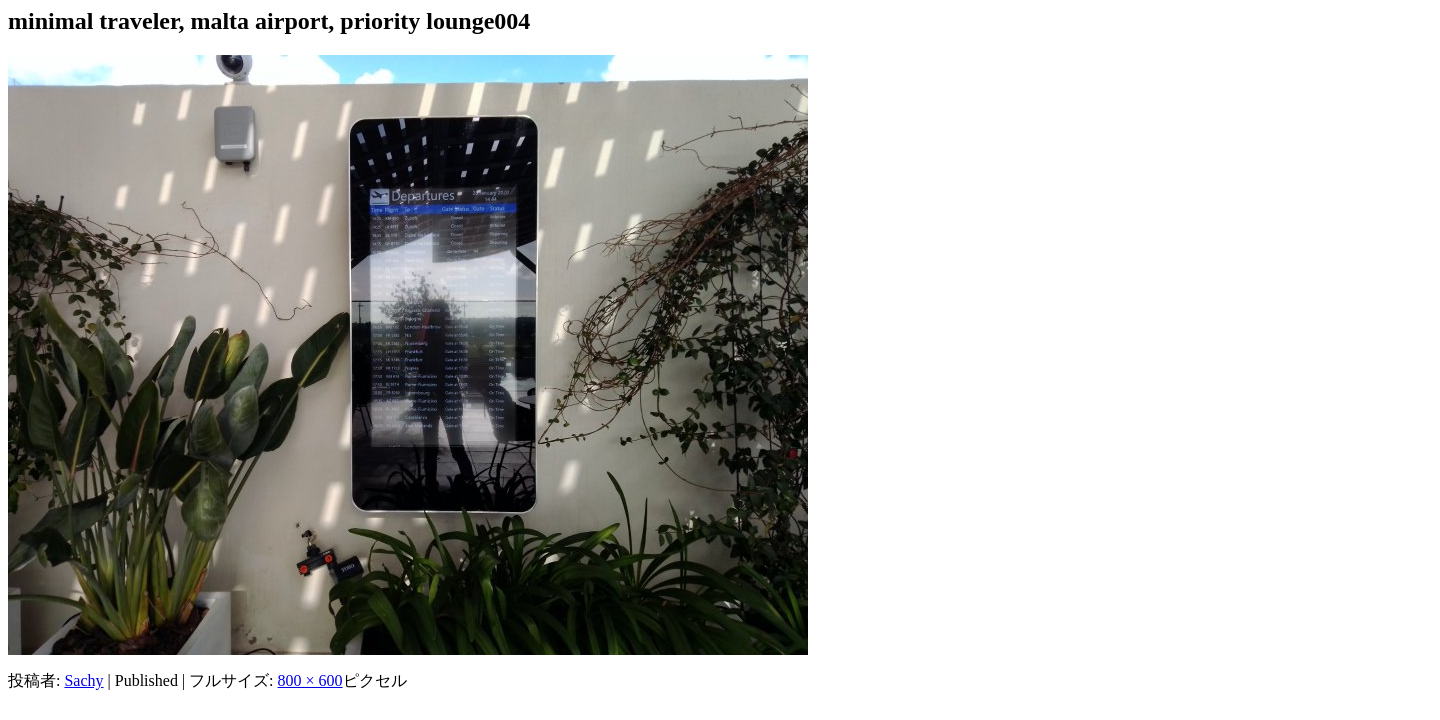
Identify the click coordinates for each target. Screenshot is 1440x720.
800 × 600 (310, 680)
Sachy (83, 680)
